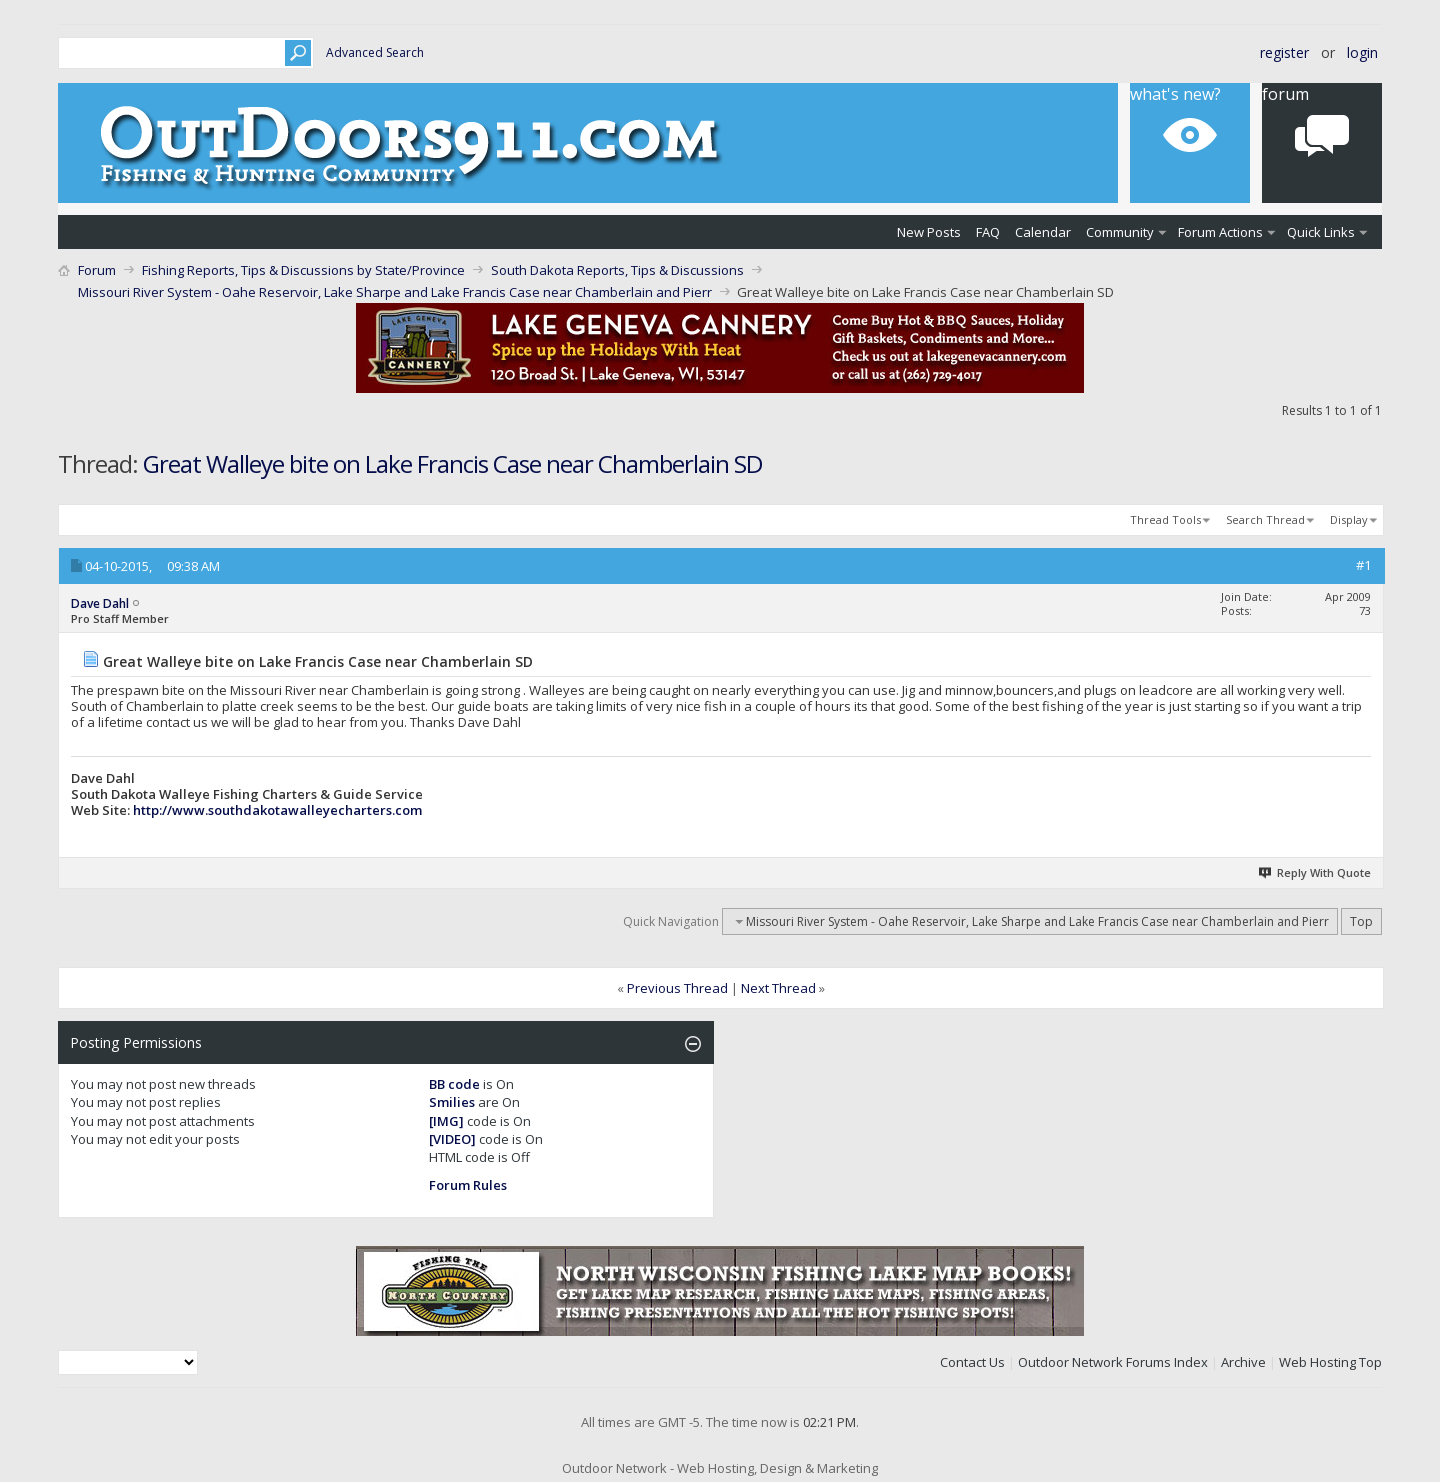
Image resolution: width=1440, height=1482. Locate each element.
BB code (454, 1084)
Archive (1243, 1362)
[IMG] (446, 1121)
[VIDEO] (452, 1139)
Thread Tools (1165, 519)
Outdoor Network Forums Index (1113, 1362)
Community (1120, 232)
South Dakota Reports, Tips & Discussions (617, 270)
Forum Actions (1220, 232)
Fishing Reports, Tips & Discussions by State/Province (303, 270)
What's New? (1175, 94)
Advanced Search (375, 52)
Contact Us (972, 1362)
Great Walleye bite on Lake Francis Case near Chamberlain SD (452, 463)
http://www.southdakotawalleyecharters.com (277, 810)
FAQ (988, 232)
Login (1362, 52)
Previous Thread (677, 988)
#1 (1363, 565)
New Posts (929, 232)
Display (1349, 519)
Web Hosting (1317, 1362)
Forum (1285, 94)
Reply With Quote (1316, 872)
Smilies (452, 1102)
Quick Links (1321, 232)
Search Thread (1265, 519)
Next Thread (778, 988)
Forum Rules (468, 1185)
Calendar (1043, 232)
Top (1361, 921)
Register (1284, 52)
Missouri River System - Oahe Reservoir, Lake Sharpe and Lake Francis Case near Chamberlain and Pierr (395, 292)
